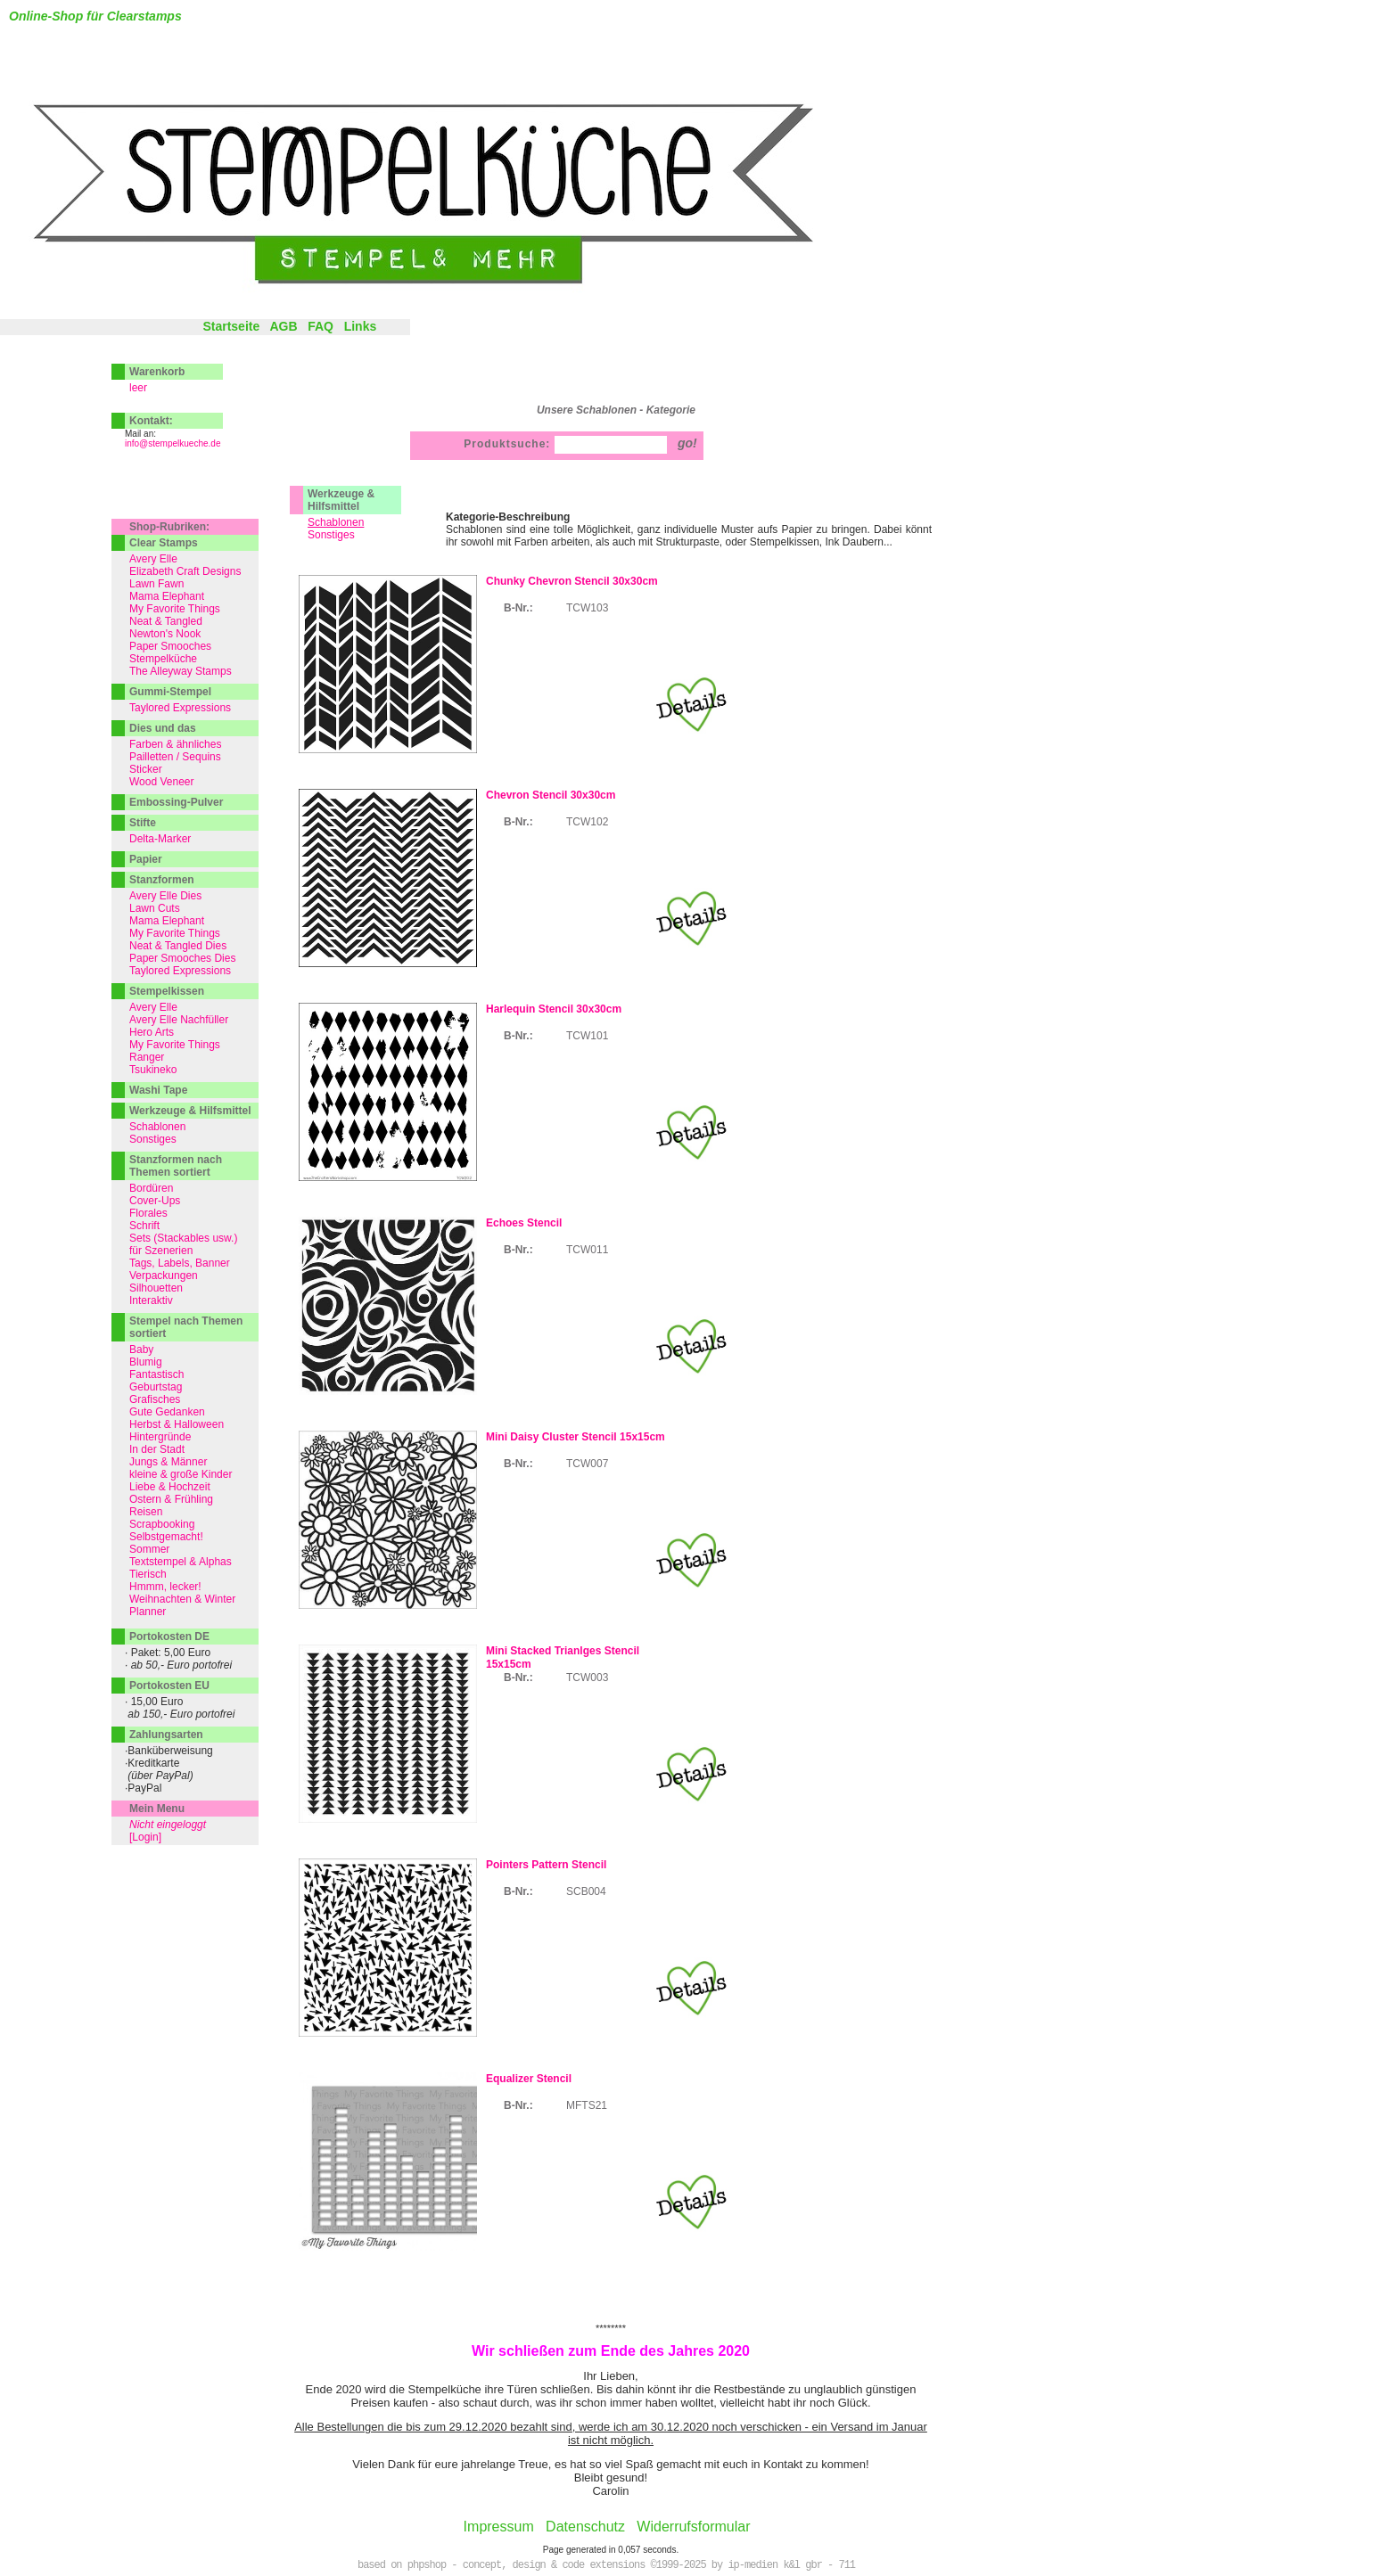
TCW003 (587, 1677)
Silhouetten (156, 1288)
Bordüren (151, 1188)
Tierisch (148, 1574)
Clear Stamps (163, 543)
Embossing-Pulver (176, 802)
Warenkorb (157, 371)
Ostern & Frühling (171, 1499)
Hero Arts (151, 1032)
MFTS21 (586, 2105)
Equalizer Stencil (529, 2078)
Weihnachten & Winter (182, 1599)
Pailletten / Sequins (175, 757)
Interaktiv (151, 1300)
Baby (141, 1349)
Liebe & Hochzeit (169, 1487)
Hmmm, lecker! (165, 1586)
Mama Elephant (166, 596)
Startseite (230, 326)
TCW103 (587, 608)
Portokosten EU (169, 1685)
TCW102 (587, 822)
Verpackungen (163, 1275)
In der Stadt (157, 1449)
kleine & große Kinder (180, 1474)
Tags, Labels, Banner (179, 1263)
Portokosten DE (169, 1636)
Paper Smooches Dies (182, 958)
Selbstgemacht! (166, 1536)
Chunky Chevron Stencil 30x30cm (572, 581)
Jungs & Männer (168, 1462)
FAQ (320, 326)
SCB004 (586, 1891)
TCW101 (587, 1036)
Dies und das (162, 728)
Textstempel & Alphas (180, 1561)
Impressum (499, 2526)
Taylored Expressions (180, 707)
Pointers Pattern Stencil (546, 1864)
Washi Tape (158, 1090)
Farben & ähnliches (175, 744)
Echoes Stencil (524, 1223)
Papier (145, 859)
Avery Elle (153, 559)
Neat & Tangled (165, 621)
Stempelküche (163, 658)
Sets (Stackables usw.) (183, 1238)
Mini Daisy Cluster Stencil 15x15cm (575, 1437)
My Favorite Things (174, 609)
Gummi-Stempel (170, 691)
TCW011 (587, 1249)
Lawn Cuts (154, 908)
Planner (147, 1611)
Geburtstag (155, 1387)
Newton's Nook (165, 634)
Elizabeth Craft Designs (185, 571)
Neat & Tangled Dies (177, 945)
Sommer (149, 1549)
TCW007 (587, 1463)
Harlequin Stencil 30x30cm (553, 1009)
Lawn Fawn (156, 584)
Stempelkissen (166, 991)
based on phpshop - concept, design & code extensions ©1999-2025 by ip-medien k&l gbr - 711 (606, 2565)
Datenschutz (585, 2526)
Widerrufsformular (693, 2526)
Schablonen (157, 1126)
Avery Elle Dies (165, 896)
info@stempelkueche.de (172, 443)
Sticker (145, 769)
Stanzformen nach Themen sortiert (175, 1165)
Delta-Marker (160, 839)
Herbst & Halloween (176, 1424)
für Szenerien (161, 1250)
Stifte (142, 822)
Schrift (144, 1225)
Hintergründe (160, 1437)
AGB (283, 326)
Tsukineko (153, 1069)
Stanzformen (161, 880)
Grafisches (154, 1399)
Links (360, 326)
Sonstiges (331, 535)
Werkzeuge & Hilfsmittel (341, 500)
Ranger (146, 1057)
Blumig (145, 1362)
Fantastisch (156, 1374)
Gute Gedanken (167, 1412)
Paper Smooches (170, 646)
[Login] (145, 1837)
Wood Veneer (161, 781)
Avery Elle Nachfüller (178, 1019)
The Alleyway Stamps (180, 671)
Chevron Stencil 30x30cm (550, 795)
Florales (148, 1213)
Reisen (145, 1511)
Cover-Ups (154, 1200)
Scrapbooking (161, 1524)
